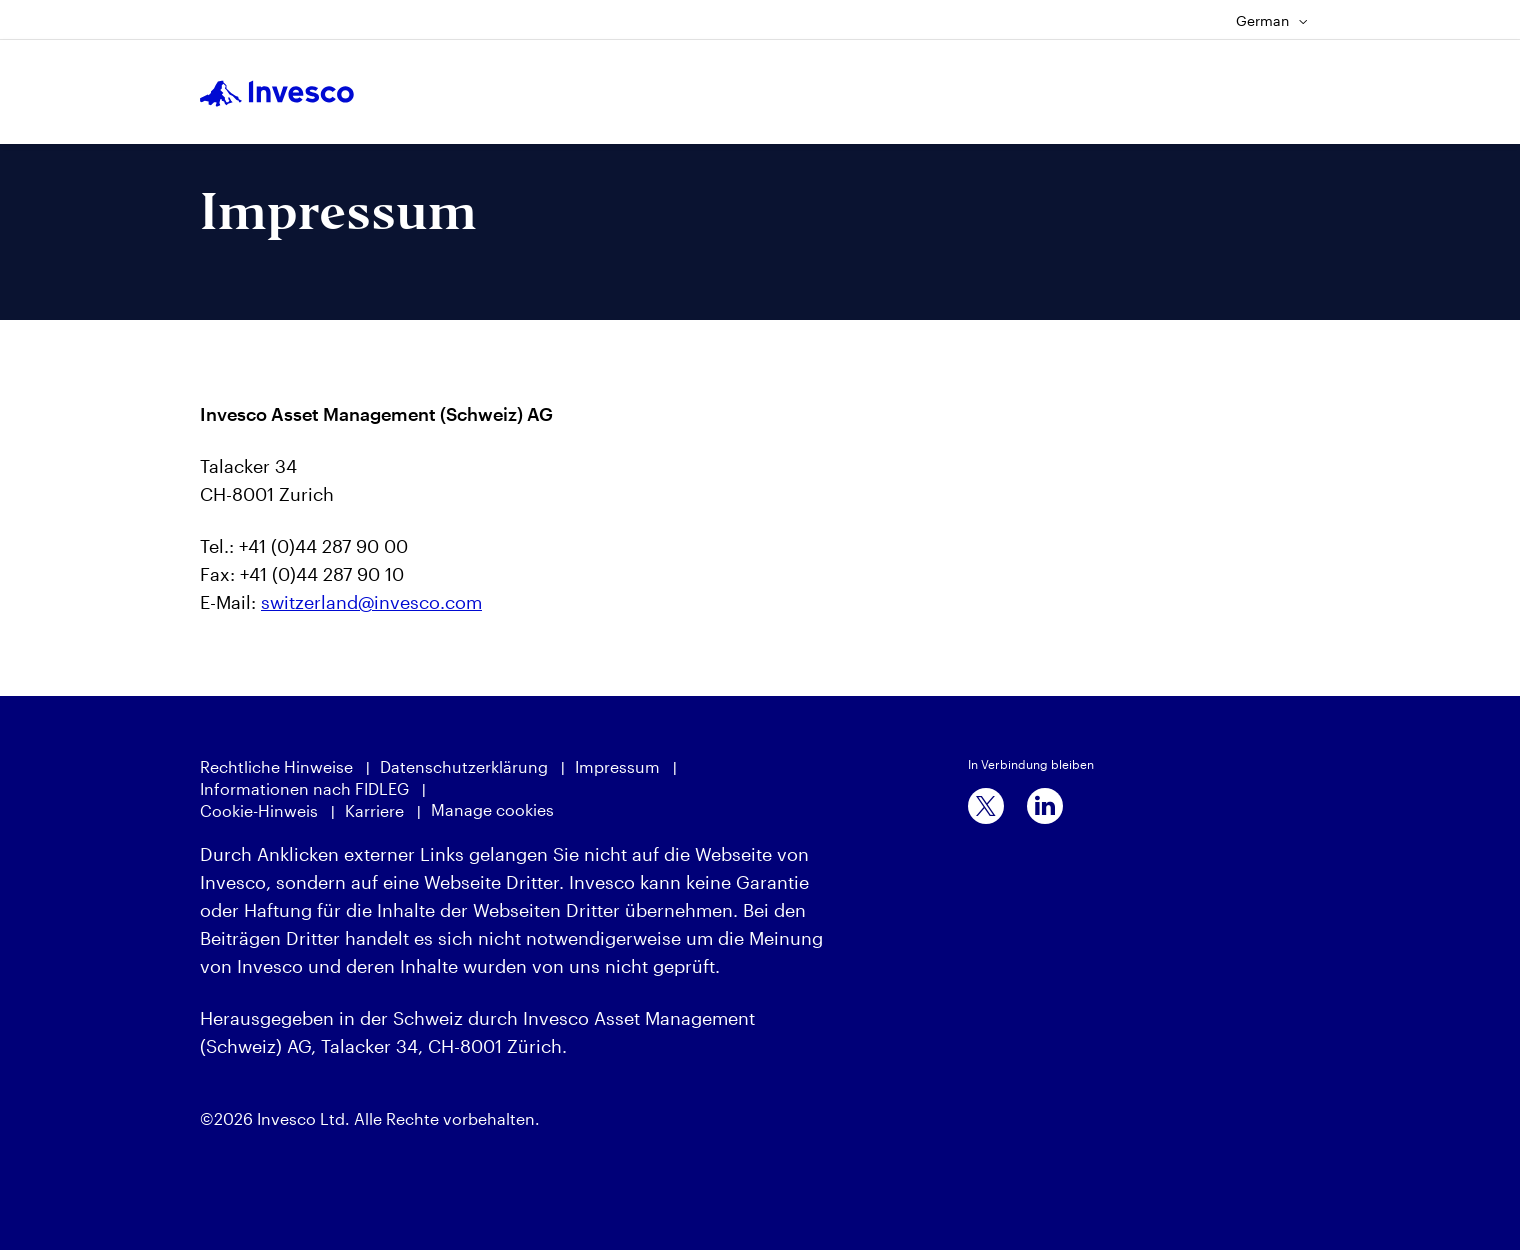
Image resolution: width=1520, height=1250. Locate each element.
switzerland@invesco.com (371, 602)
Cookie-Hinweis (259, 810)
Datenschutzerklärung (464, 766)
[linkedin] (1045, 806)
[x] (986, 806)
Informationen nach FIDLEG (304, 788)
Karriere (374, 810)
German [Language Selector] (1272, 20)
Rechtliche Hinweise (276, 766)
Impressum (617, 766)
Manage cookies (492, 809)
